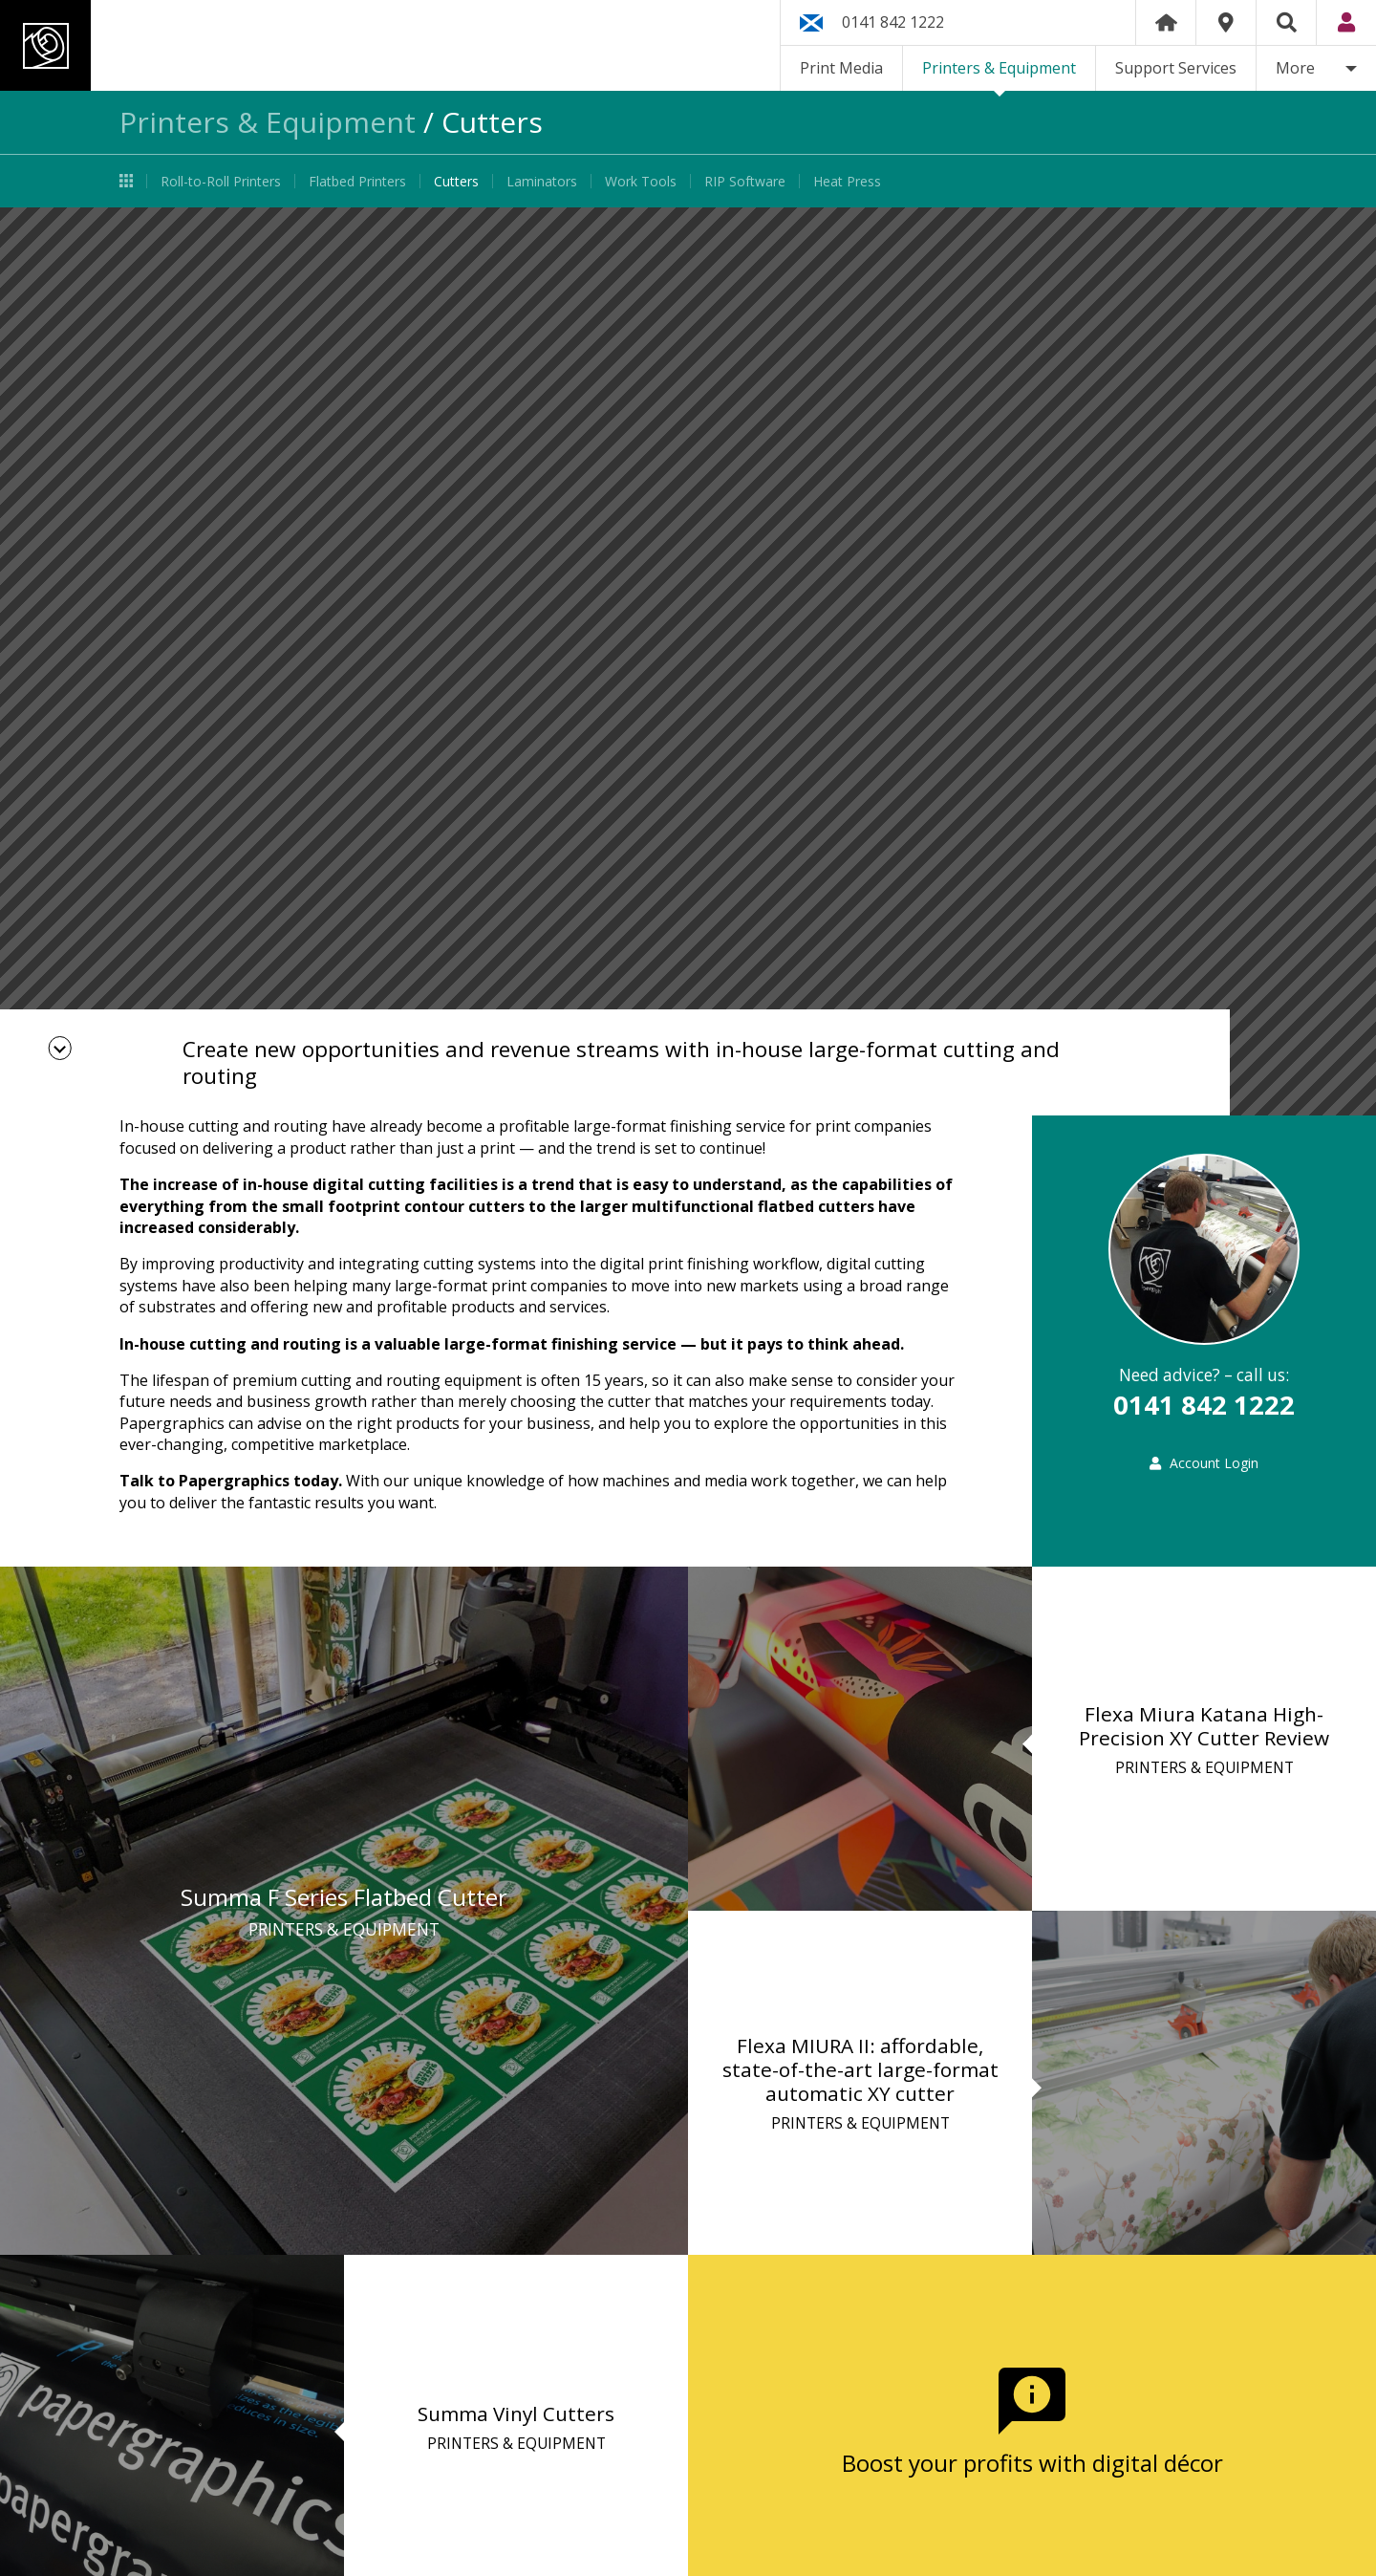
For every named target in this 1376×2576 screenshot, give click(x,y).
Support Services (1175, 67)
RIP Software (744, 181)
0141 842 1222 (893, 21)
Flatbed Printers (357, 181)
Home (1165, 22)
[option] (688, 661)
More (1295, 67)
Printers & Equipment (999, 67)
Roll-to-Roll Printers (221, 181)
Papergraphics (179, 45)
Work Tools (641, 181)
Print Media (841, 67)
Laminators (541, 181)
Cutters (456, 181)
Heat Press (847, 181)
